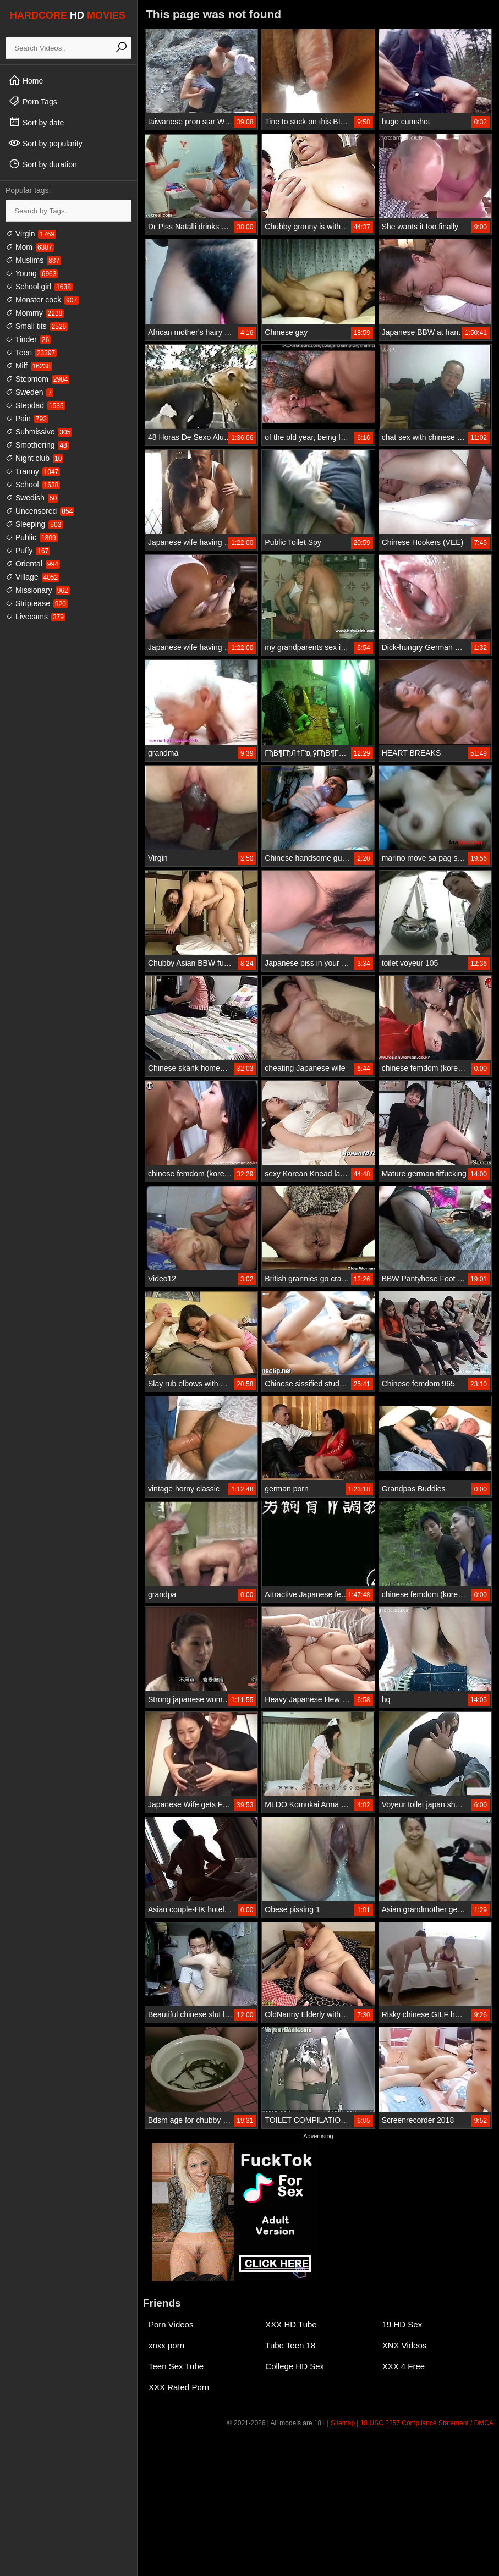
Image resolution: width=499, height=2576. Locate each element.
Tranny (33, 471)
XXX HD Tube (290, 2324)
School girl (39, 286)
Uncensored (40, 511)
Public (32, 537)
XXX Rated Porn (179, 2387)
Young (32, 273)
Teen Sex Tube (176, 2366)
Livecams (35, 616)
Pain (27, 418)
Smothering (37, 445)
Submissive (39, 431)
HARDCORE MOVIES (67, 15)
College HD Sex (294, 2366)
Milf (29, 365)
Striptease (37, 603)
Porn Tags (32, 101)
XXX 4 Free (403, 2366)
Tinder (28, 339)
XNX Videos (404, 2345)
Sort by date (36, 122)
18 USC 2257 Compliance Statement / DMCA (426, 2423)
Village (32, 577)
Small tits (37, 326)
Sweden (29, 392)
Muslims (33, 260)
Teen (31, 352)
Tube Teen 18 (290, 2345)
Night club (34, 458)
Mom (30, 247)
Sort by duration (42, 164)
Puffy (28, 550)
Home (25, 80)
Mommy (35, 313)
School (33, 484)
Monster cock (42, 299)
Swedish (32, 497)
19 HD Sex (402, 2324)
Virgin (31, 233)
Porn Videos (171, 2324)
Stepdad (35, 405)
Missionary (38, 590)
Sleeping (34, 524)
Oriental (33, 563)
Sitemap (343, 2423)
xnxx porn (166, 2345)
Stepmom (37, 379)
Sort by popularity (45, 143)
